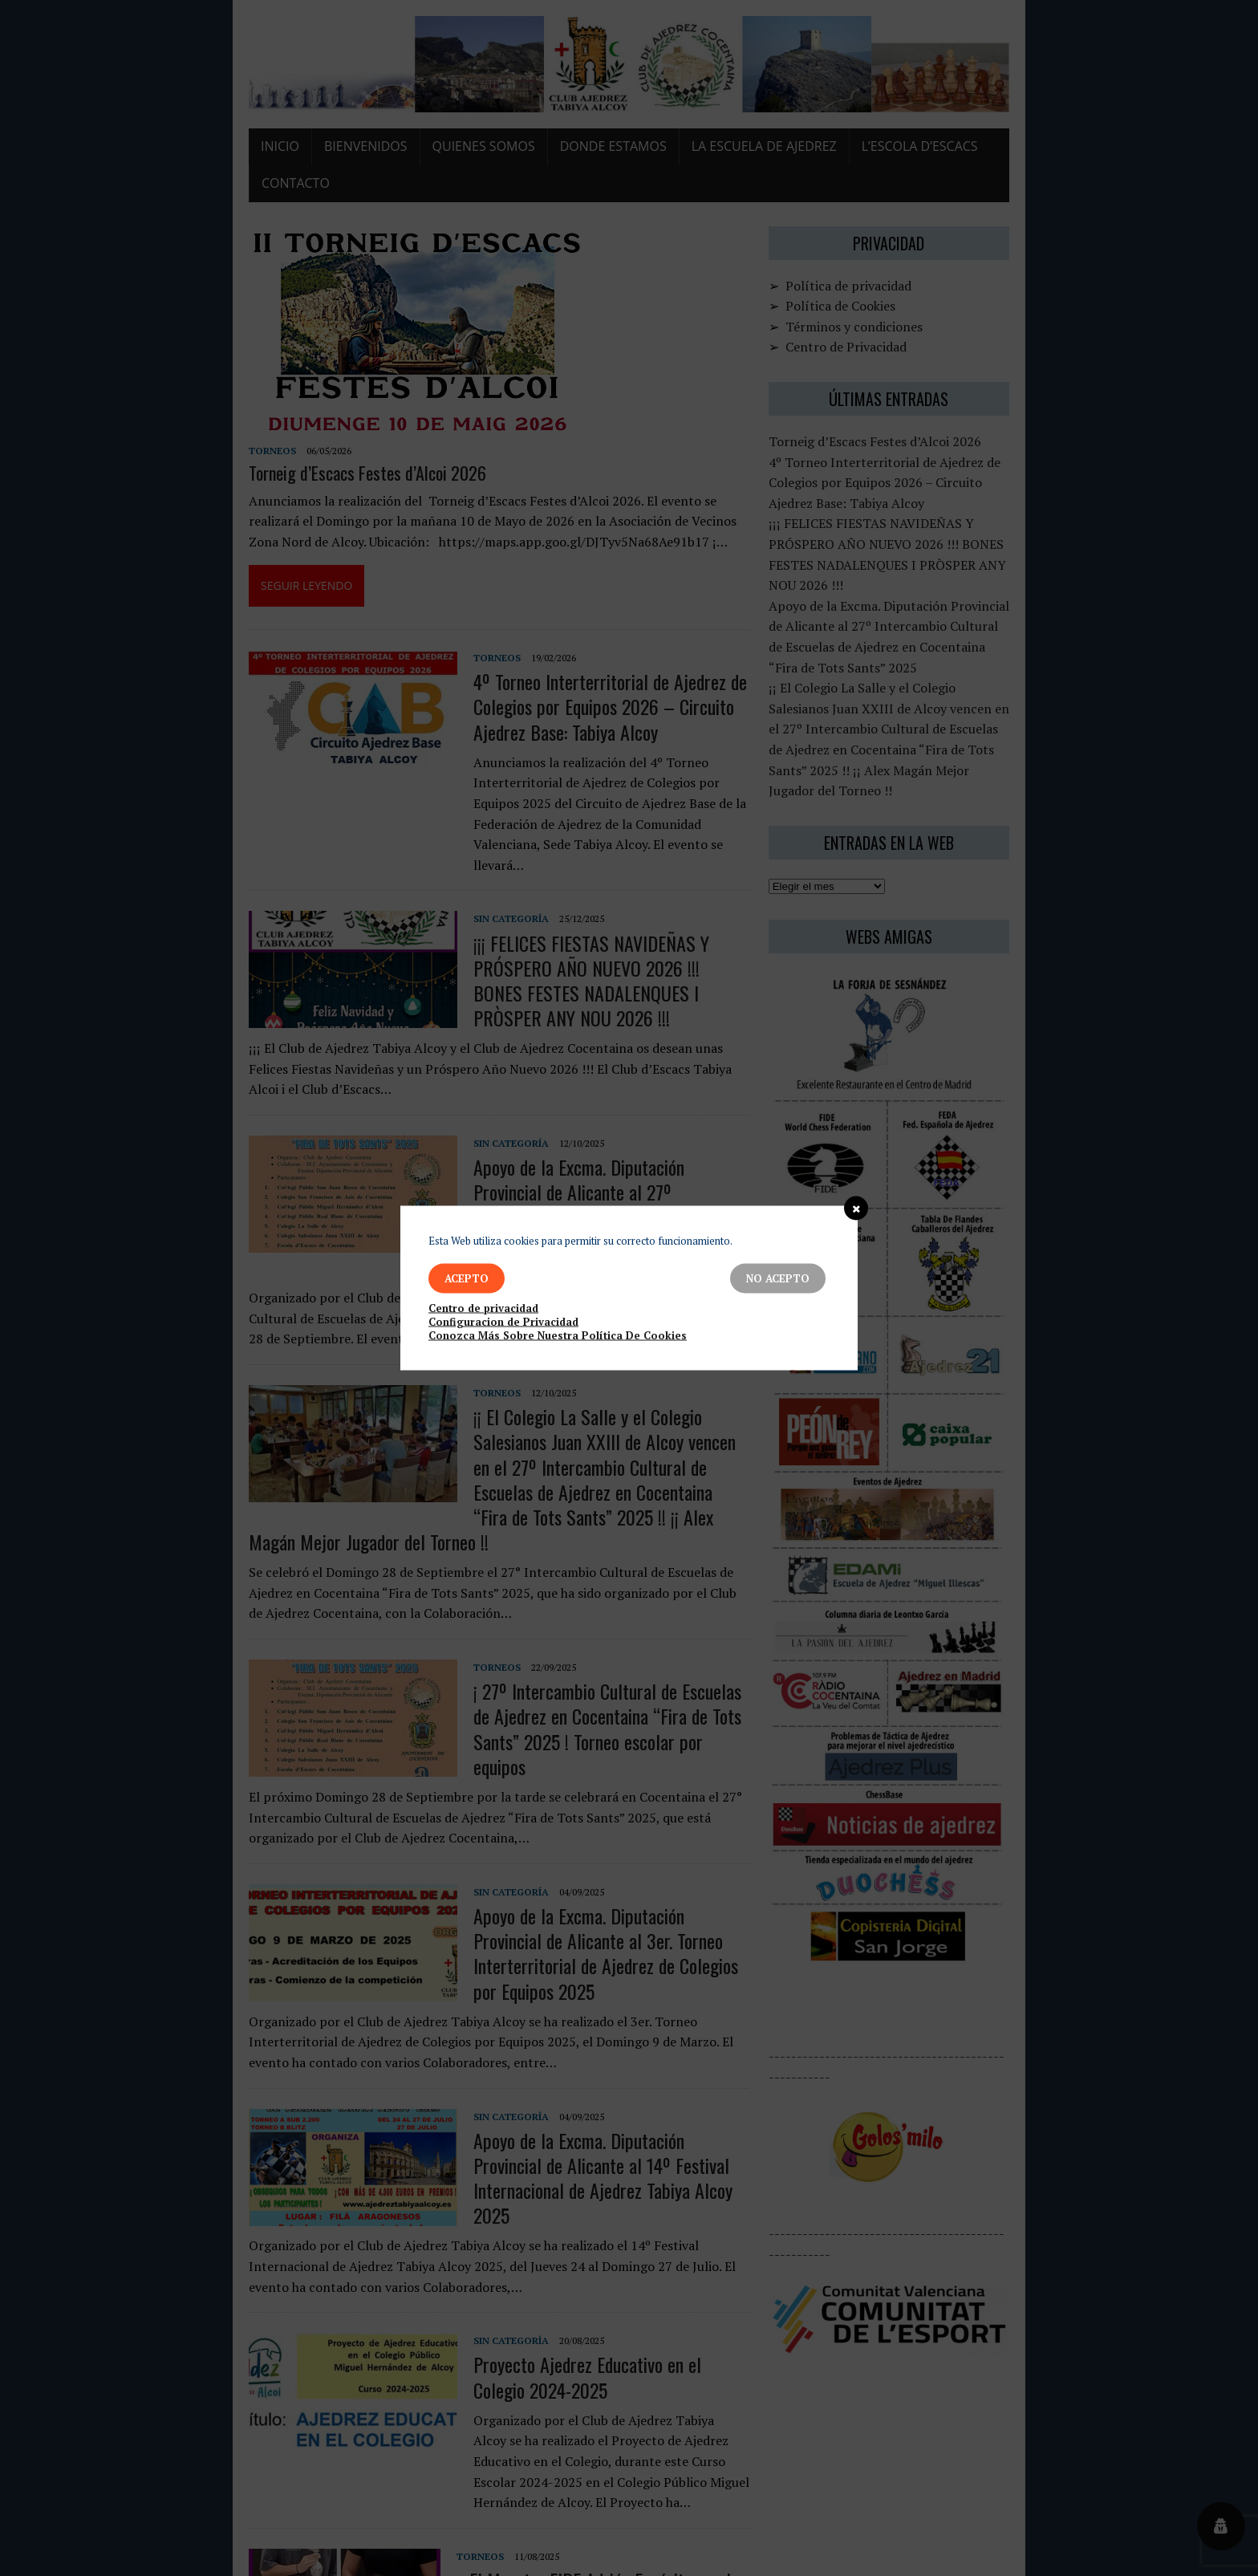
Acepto (466, 1278)
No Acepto (778, 1278)
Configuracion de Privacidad (503, 1322)
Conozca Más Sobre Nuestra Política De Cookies (557, 1336)
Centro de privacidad (483, 1308)
